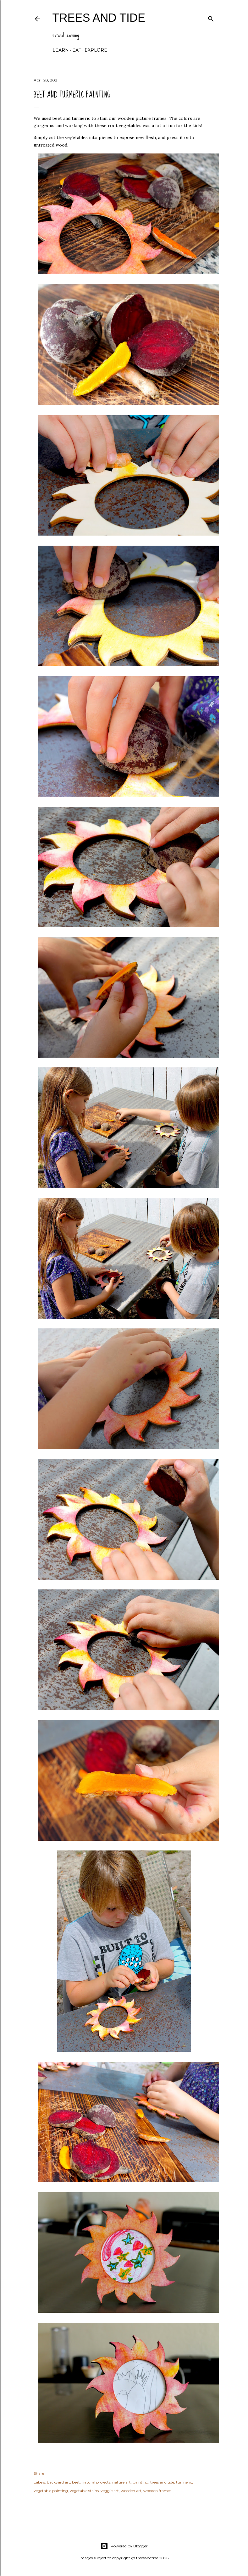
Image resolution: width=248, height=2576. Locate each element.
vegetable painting (51, 2490)
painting (140, 2482)
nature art (121, 2482)
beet (76, 2482)
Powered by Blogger (124, 2546)
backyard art (58, 2482)
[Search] (211, 17)
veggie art (110, 2490)
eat (76, 50)
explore (96, 50)
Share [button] (39, 2473)
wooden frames (157, 2490)
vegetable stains (84, 2490)
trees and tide (98, 17)
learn (60, 50)
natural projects (96, 2482)
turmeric (184, 2482)
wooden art (131, 2490)
